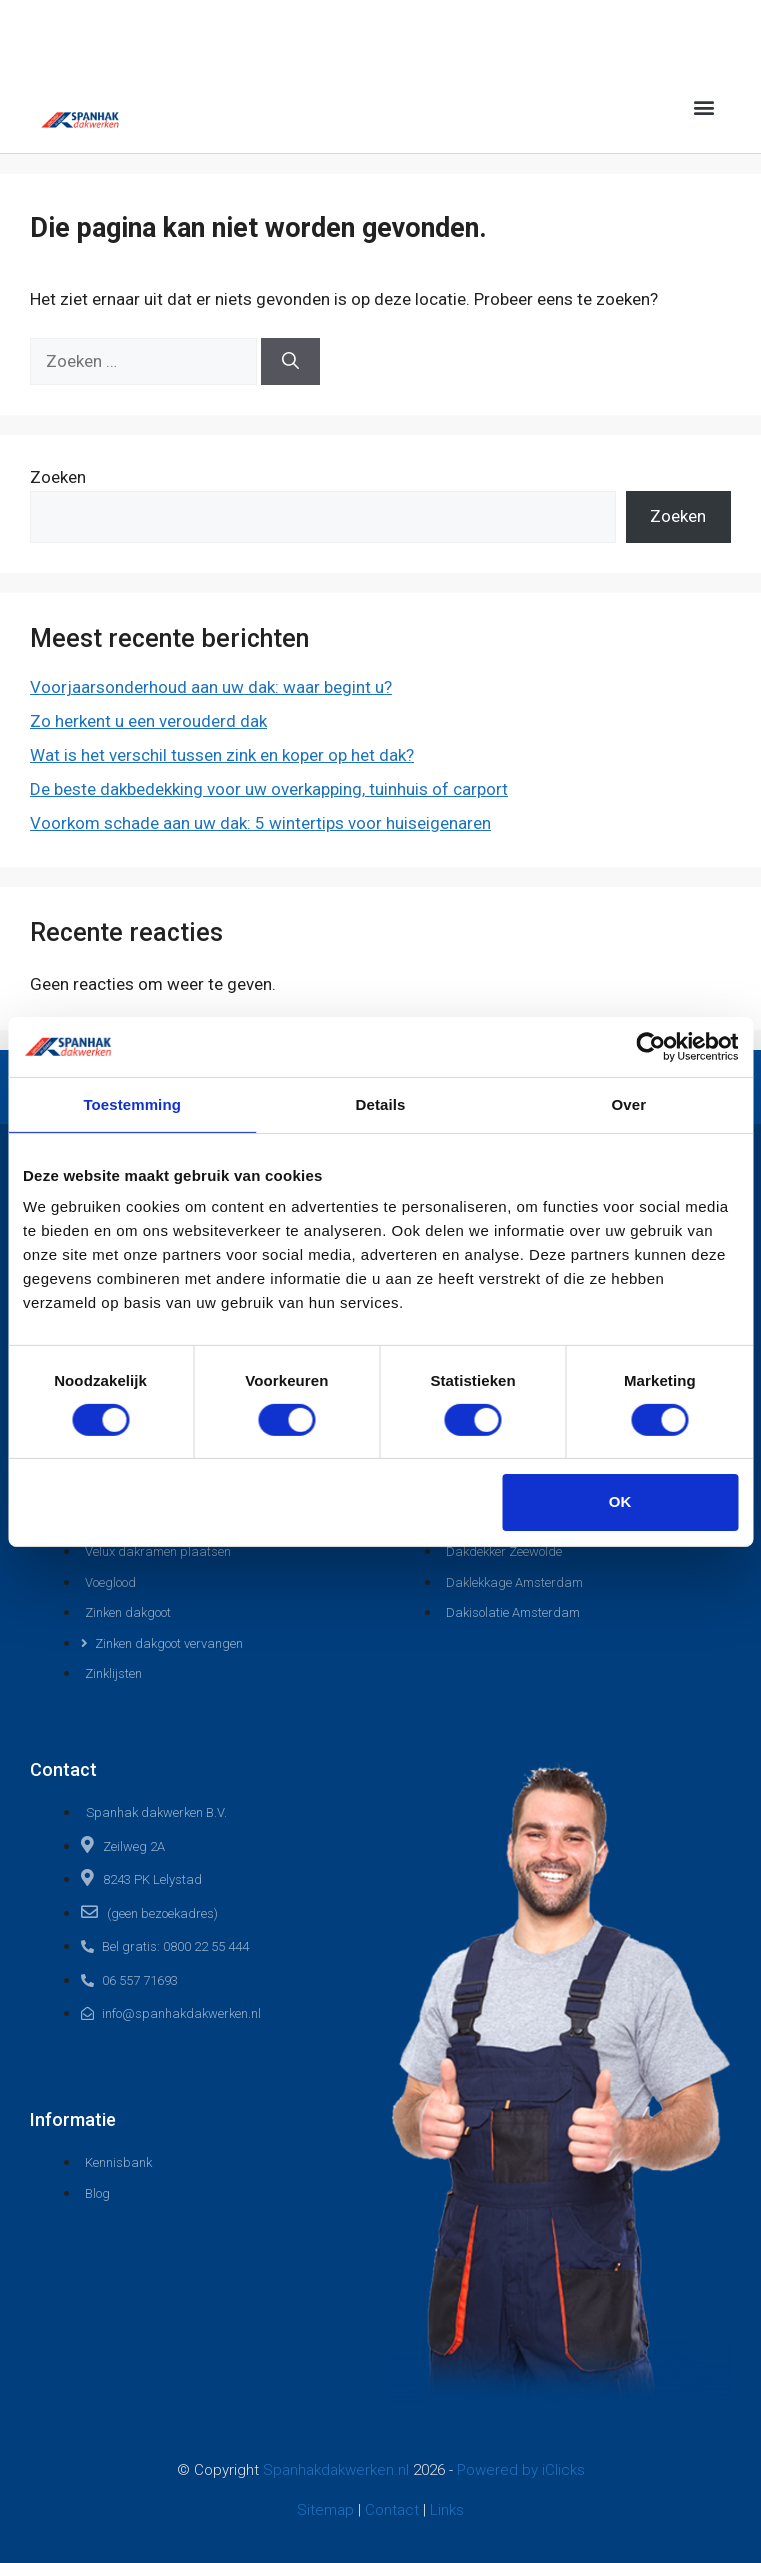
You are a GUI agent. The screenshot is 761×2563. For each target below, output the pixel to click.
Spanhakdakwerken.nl (336, 2470)
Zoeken (58, 477)
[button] (704, 106)
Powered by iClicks (521, 2470)
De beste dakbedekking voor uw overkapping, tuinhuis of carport (269, 789)
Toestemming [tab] (132, 1103)
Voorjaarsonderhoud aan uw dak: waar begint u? (211, 687)
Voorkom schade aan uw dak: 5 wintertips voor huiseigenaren (260, 823)
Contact (394, 2510)
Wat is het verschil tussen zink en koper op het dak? (222, 755)
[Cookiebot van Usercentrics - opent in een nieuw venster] (650, 1046)
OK (620, 1501)
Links (447, 2510)
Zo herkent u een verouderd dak (148, 721)
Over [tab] (629, 1103)
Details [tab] (381, 1103)
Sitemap (327, 2510)
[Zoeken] (290, 362)
